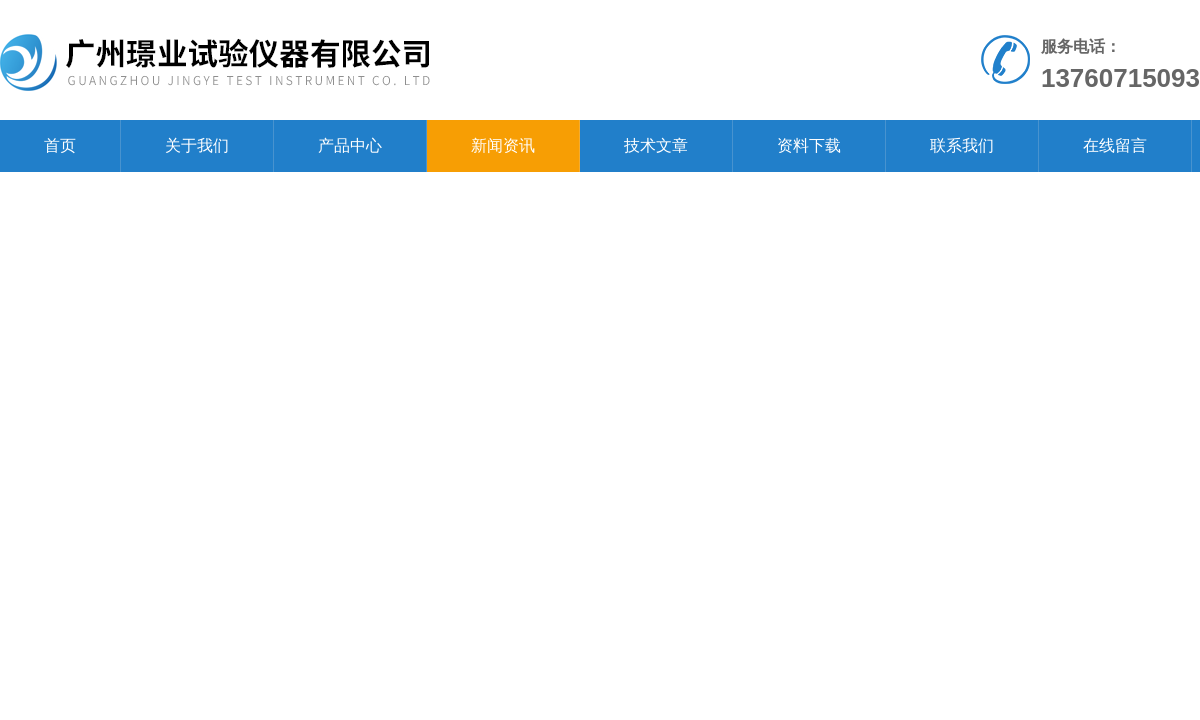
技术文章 (656, 145)
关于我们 (197, 145)
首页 (60, 145)
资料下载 (809, 145)
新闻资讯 (503, 145)
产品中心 (350, 145)
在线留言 (1115, 145)
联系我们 (962, 145)
